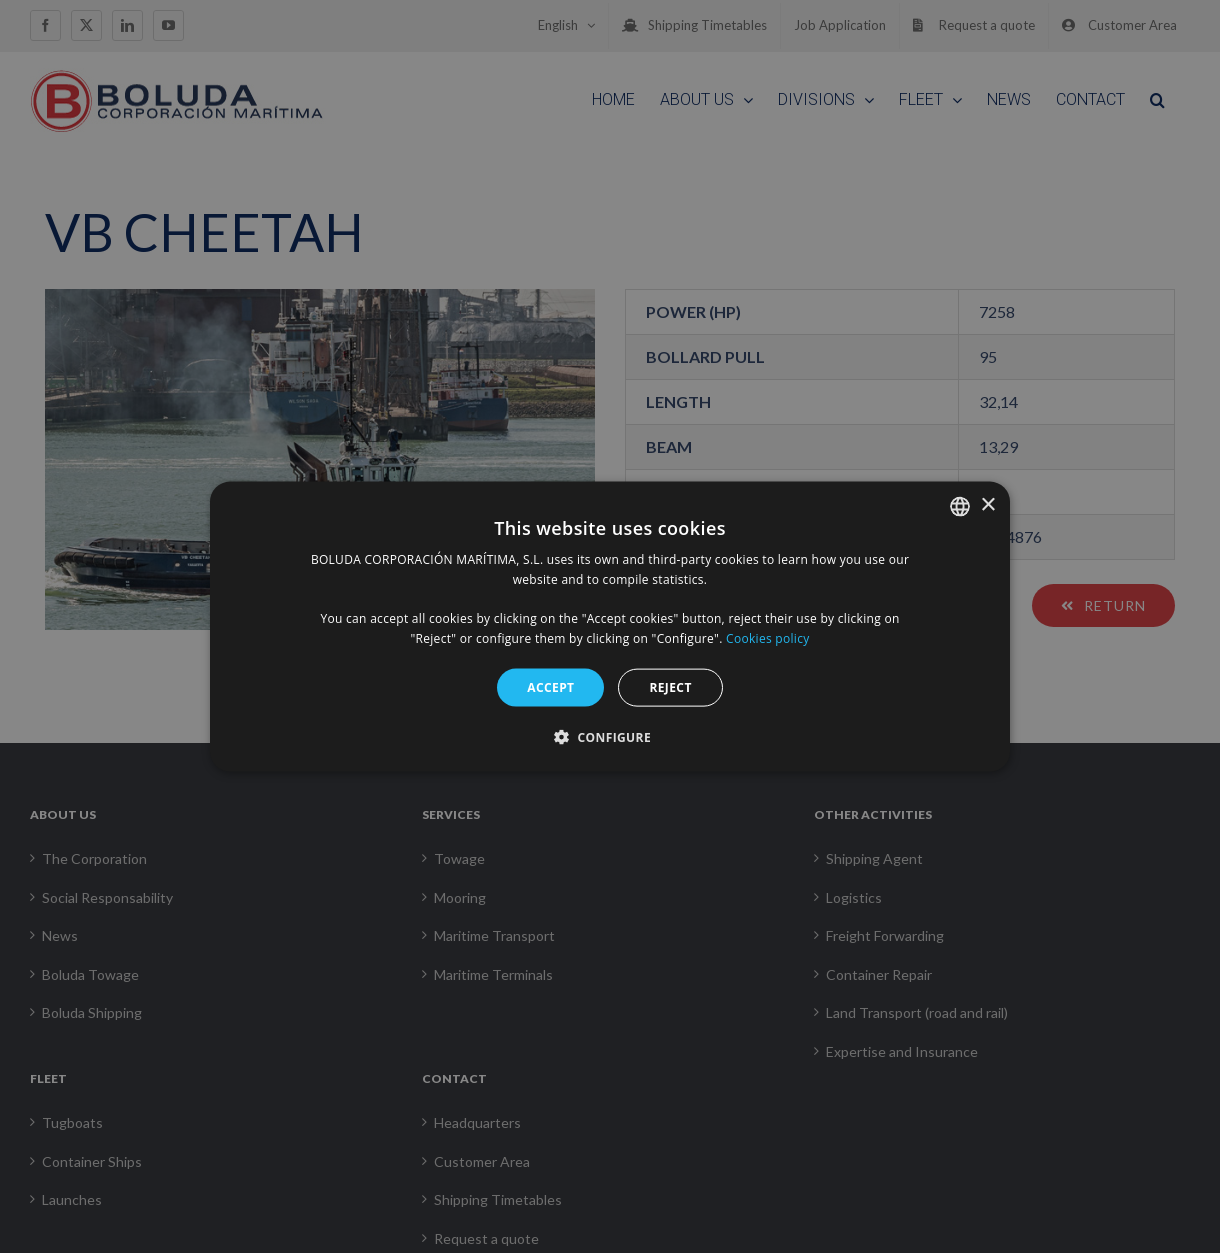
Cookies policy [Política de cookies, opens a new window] (767, 638)
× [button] (987, 505)
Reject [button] (670, 686)
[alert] (610, 626)
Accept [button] (550, 686)
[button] (610, 737)
